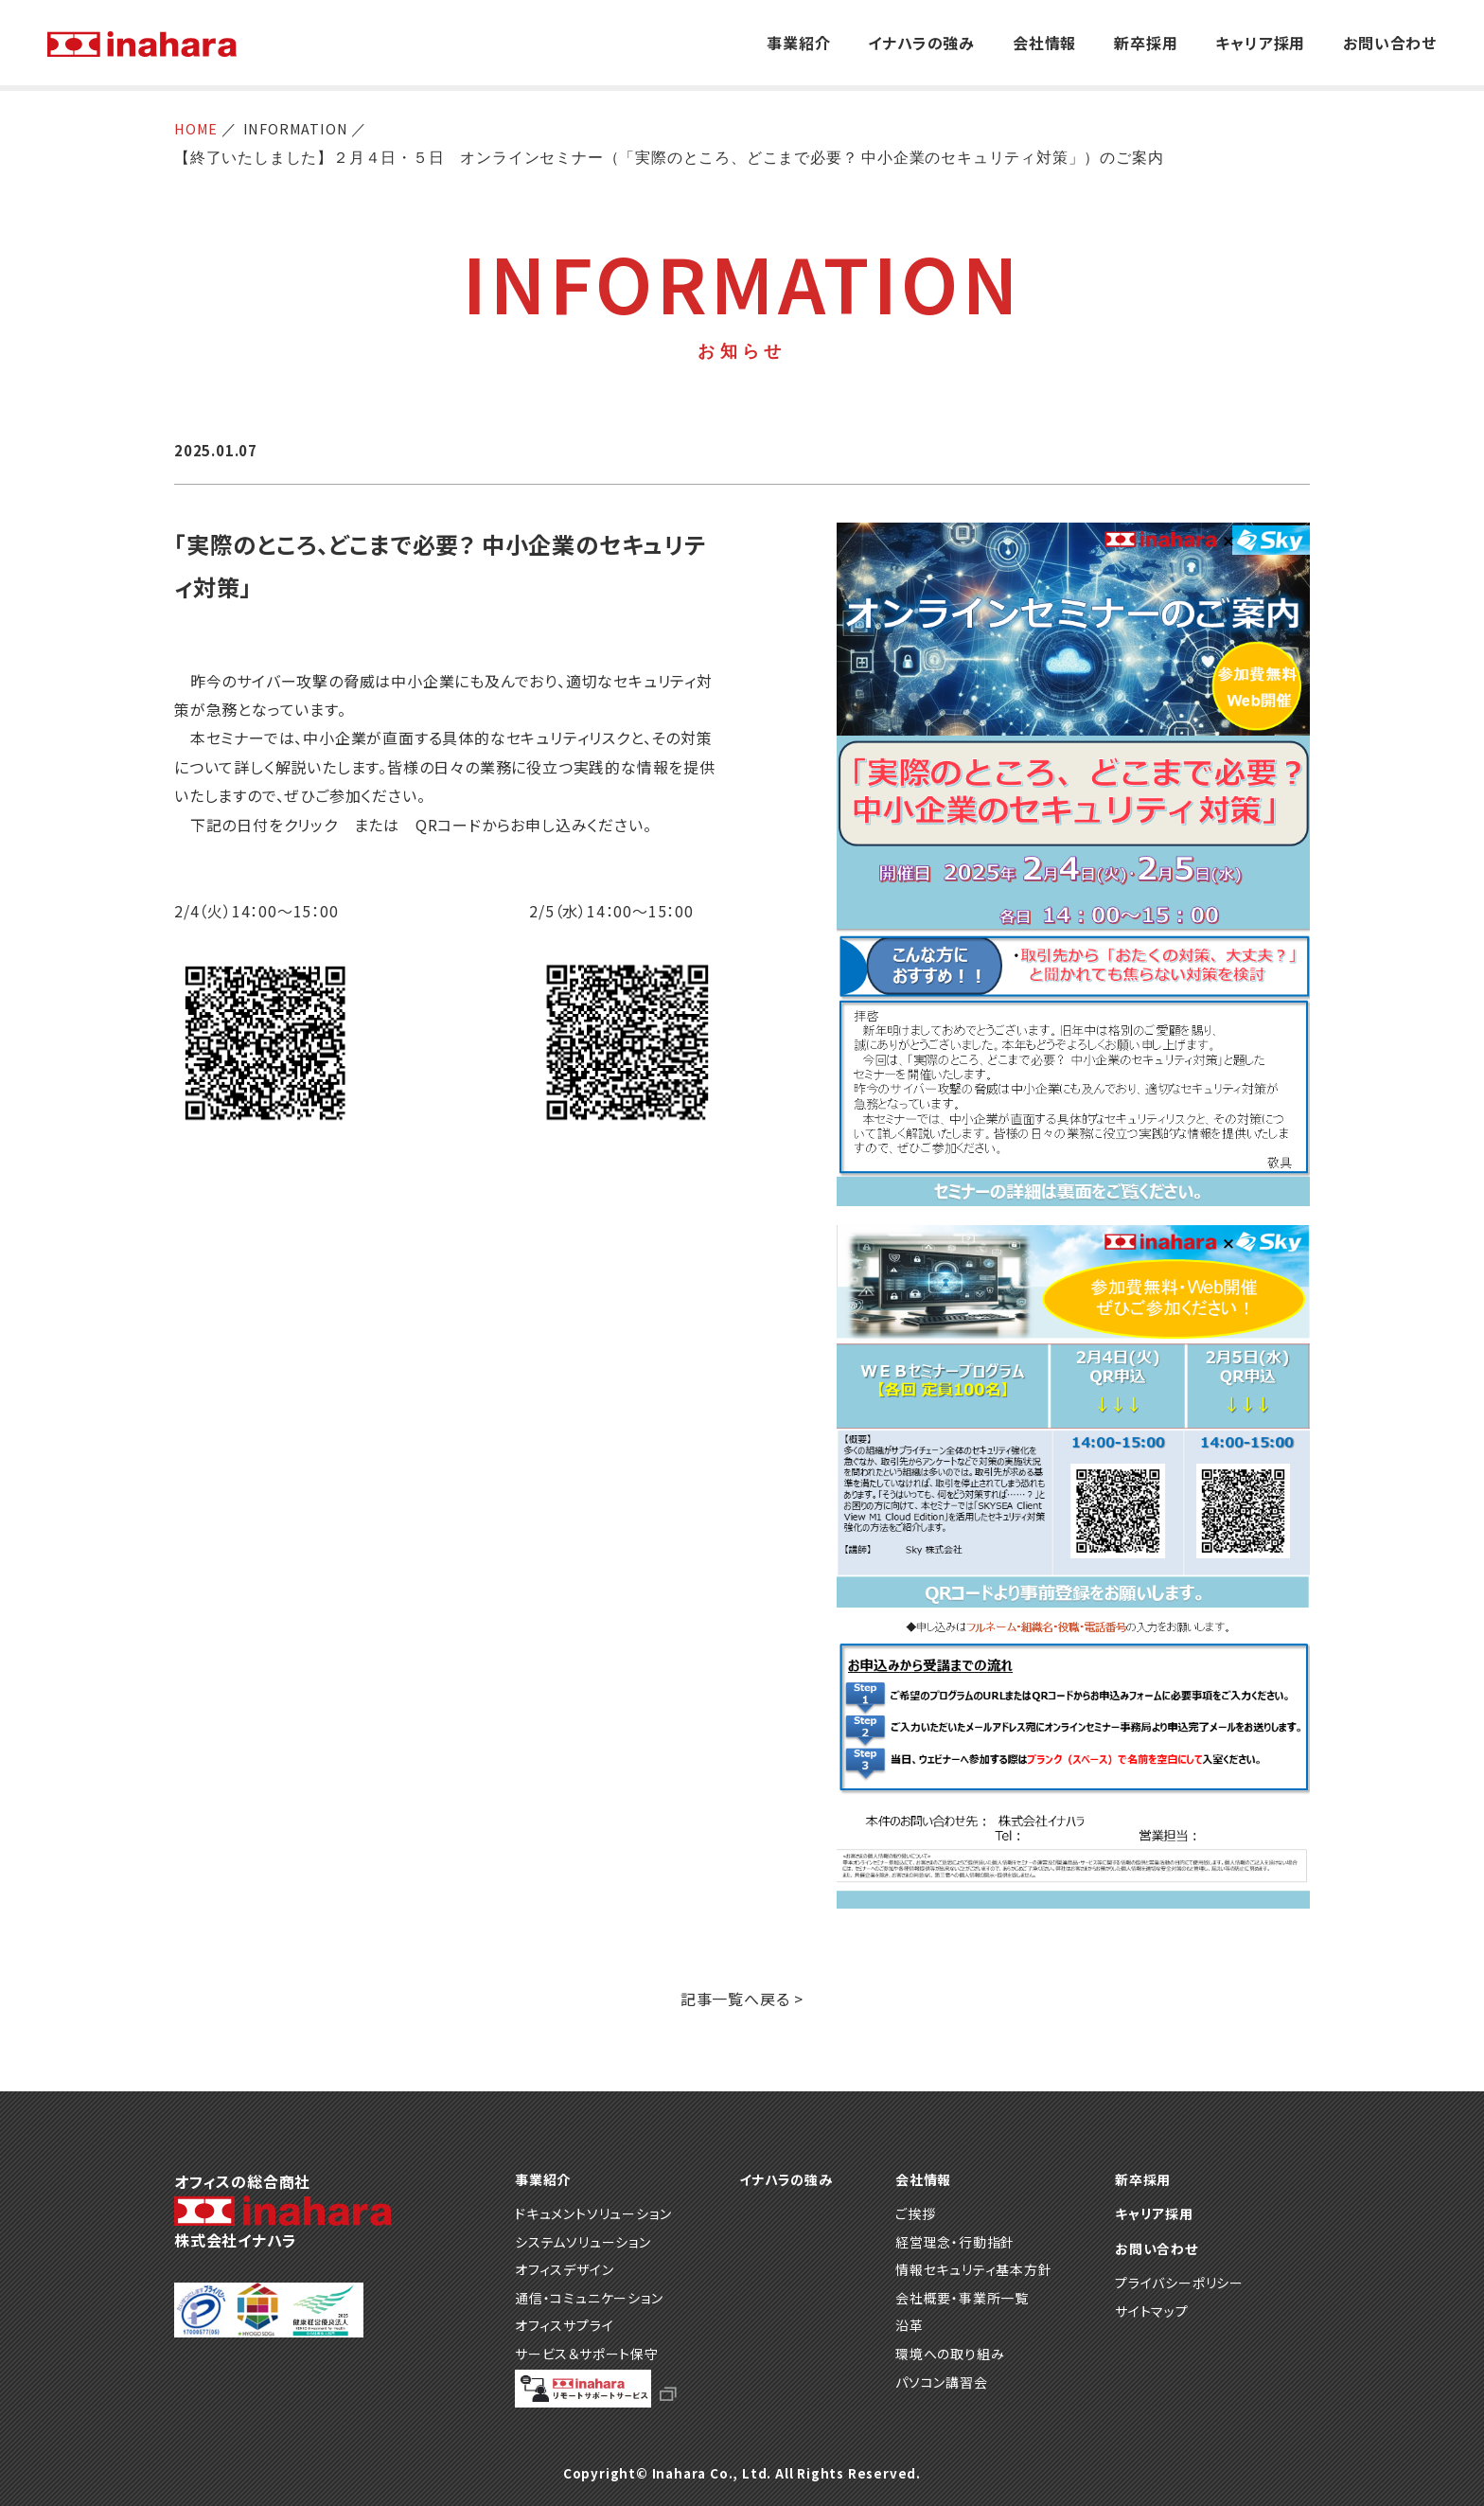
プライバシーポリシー (1179, 2282)
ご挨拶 (915, 2213)
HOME (197, 128)
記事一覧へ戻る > (742, 1998)
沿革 (909, 2325)
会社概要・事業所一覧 (962, 2297)
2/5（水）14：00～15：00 (611, 910)
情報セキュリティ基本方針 (973, 2269)
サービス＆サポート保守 (587, 2353)
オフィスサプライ (564, 2325)
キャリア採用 (1260, 42)
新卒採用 (1145, 42)
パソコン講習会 (941, 2382)
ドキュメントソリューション (593, 2213)
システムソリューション (583, 2241)
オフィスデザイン (564, 2269)
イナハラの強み (921, 42)
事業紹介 (798, 42)
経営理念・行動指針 (955, 2241)
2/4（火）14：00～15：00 (264, 910)
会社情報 (1044, 42)
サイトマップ (1152, 2311)
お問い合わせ (1390, 42)
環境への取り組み (949, 2353)
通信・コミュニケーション (589, 2297)
